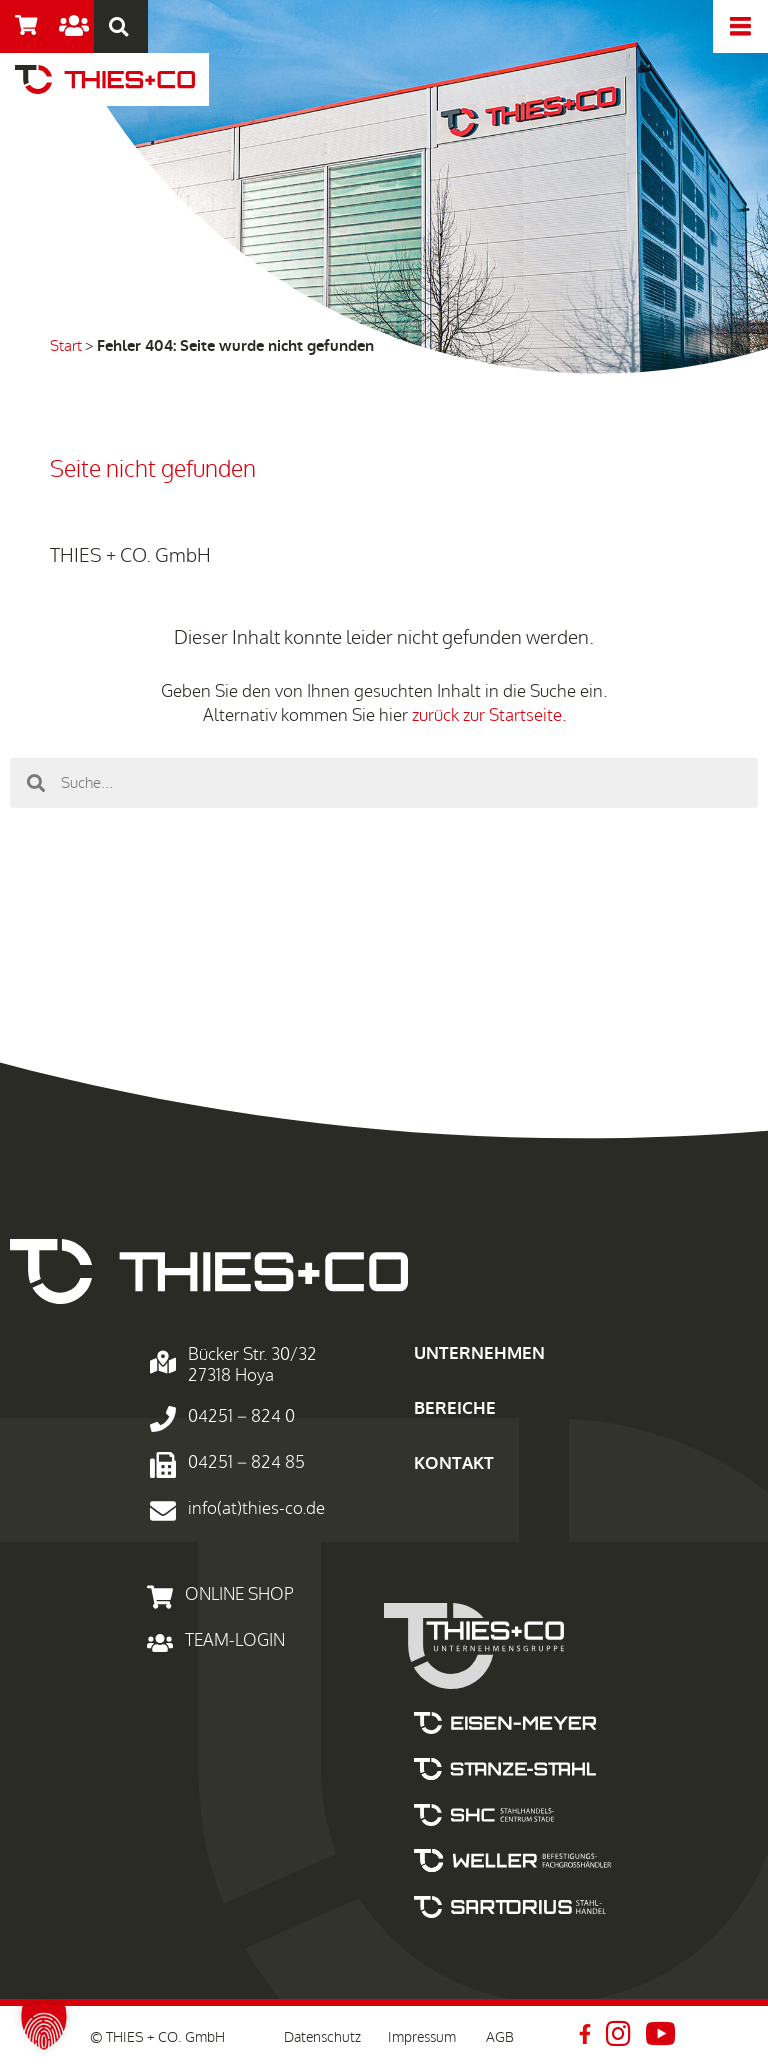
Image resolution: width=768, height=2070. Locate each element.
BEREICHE (455, 1408)
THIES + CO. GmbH (130, 556)
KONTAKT (454, 1463)
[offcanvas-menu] (740, 26)
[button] (44, 2026)
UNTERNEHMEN (479, 1353)
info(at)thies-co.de (256, 1508)
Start (66, 346)
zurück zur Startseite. (489, 715)
